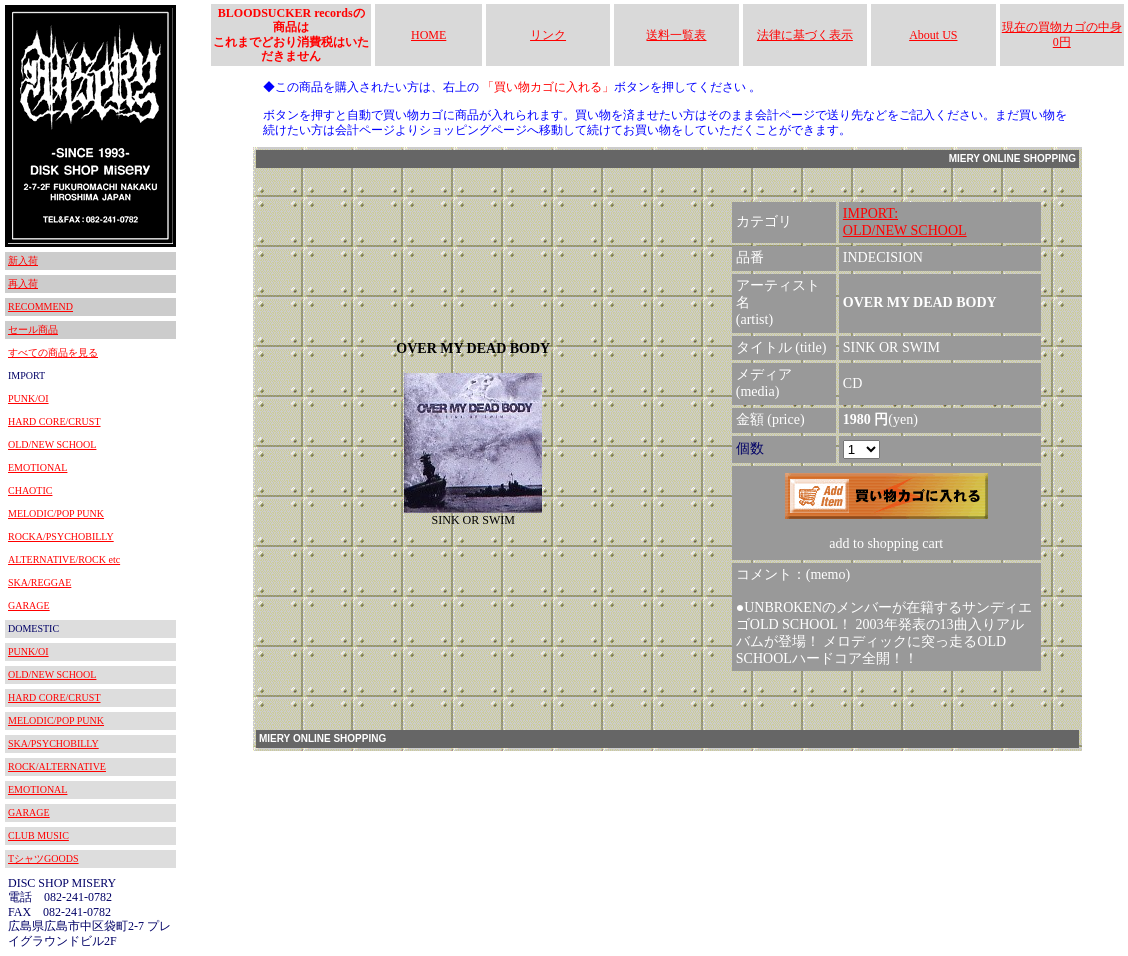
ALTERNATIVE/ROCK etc (64, 559)
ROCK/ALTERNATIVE (57, 766)
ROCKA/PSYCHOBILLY (61, 536)
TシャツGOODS (43, 858)
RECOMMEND (40, 306)
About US (933, 35)
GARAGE (29, 605)
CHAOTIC (30, 490)
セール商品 (33, 329)
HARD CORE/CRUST (54, 421)
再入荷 (23, 283)
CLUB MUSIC (38, 835)
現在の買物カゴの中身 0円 (1062, 34)
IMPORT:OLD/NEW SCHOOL (905, 222)
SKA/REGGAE (39, 582)
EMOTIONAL (37, 467)
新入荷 (23, 260)
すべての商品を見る (53, 352)
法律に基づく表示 (805, 35)
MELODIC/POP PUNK (56, 513)
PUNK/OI (28, 398)
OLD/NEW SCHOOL (52, 444)
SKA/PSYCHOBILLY (53, 743)
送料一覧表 (676, 35)
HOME (428, 35)
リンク (548, 35)
